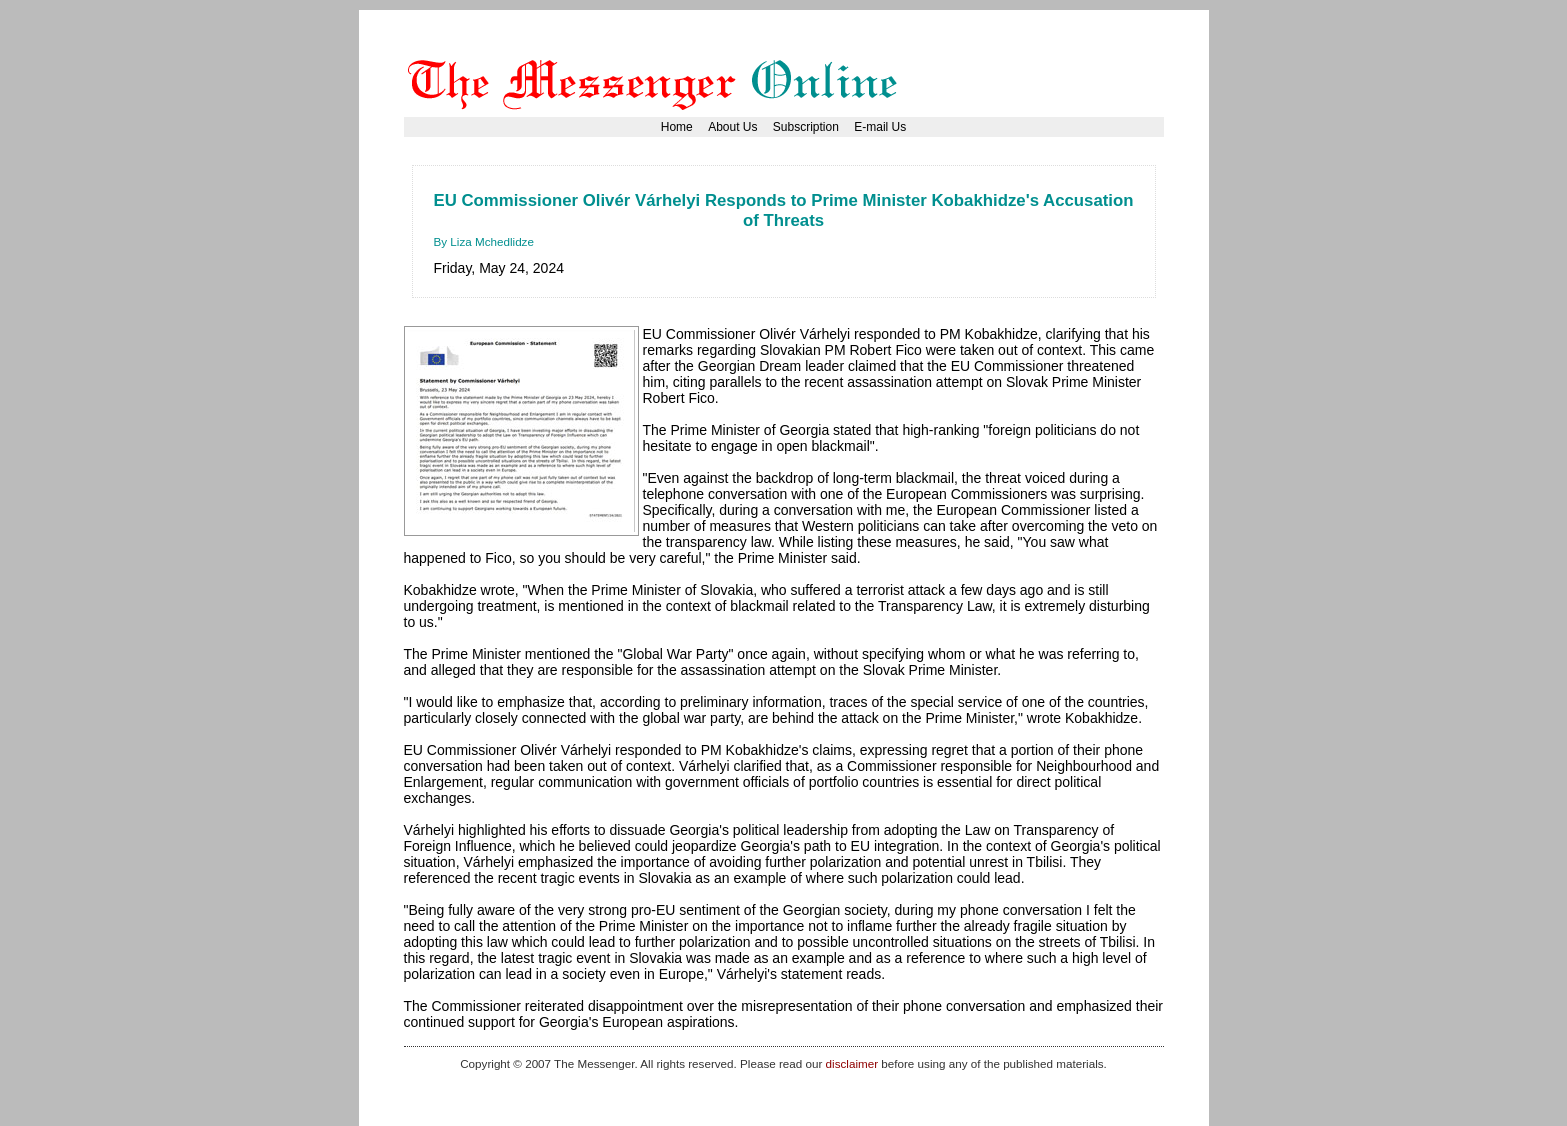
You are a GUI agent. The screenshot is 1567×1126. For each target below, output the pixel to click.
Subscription (806, 127)
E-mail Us (880, 127)
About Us (732, 127)
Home (677, 127)
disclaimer (852, 1063)
